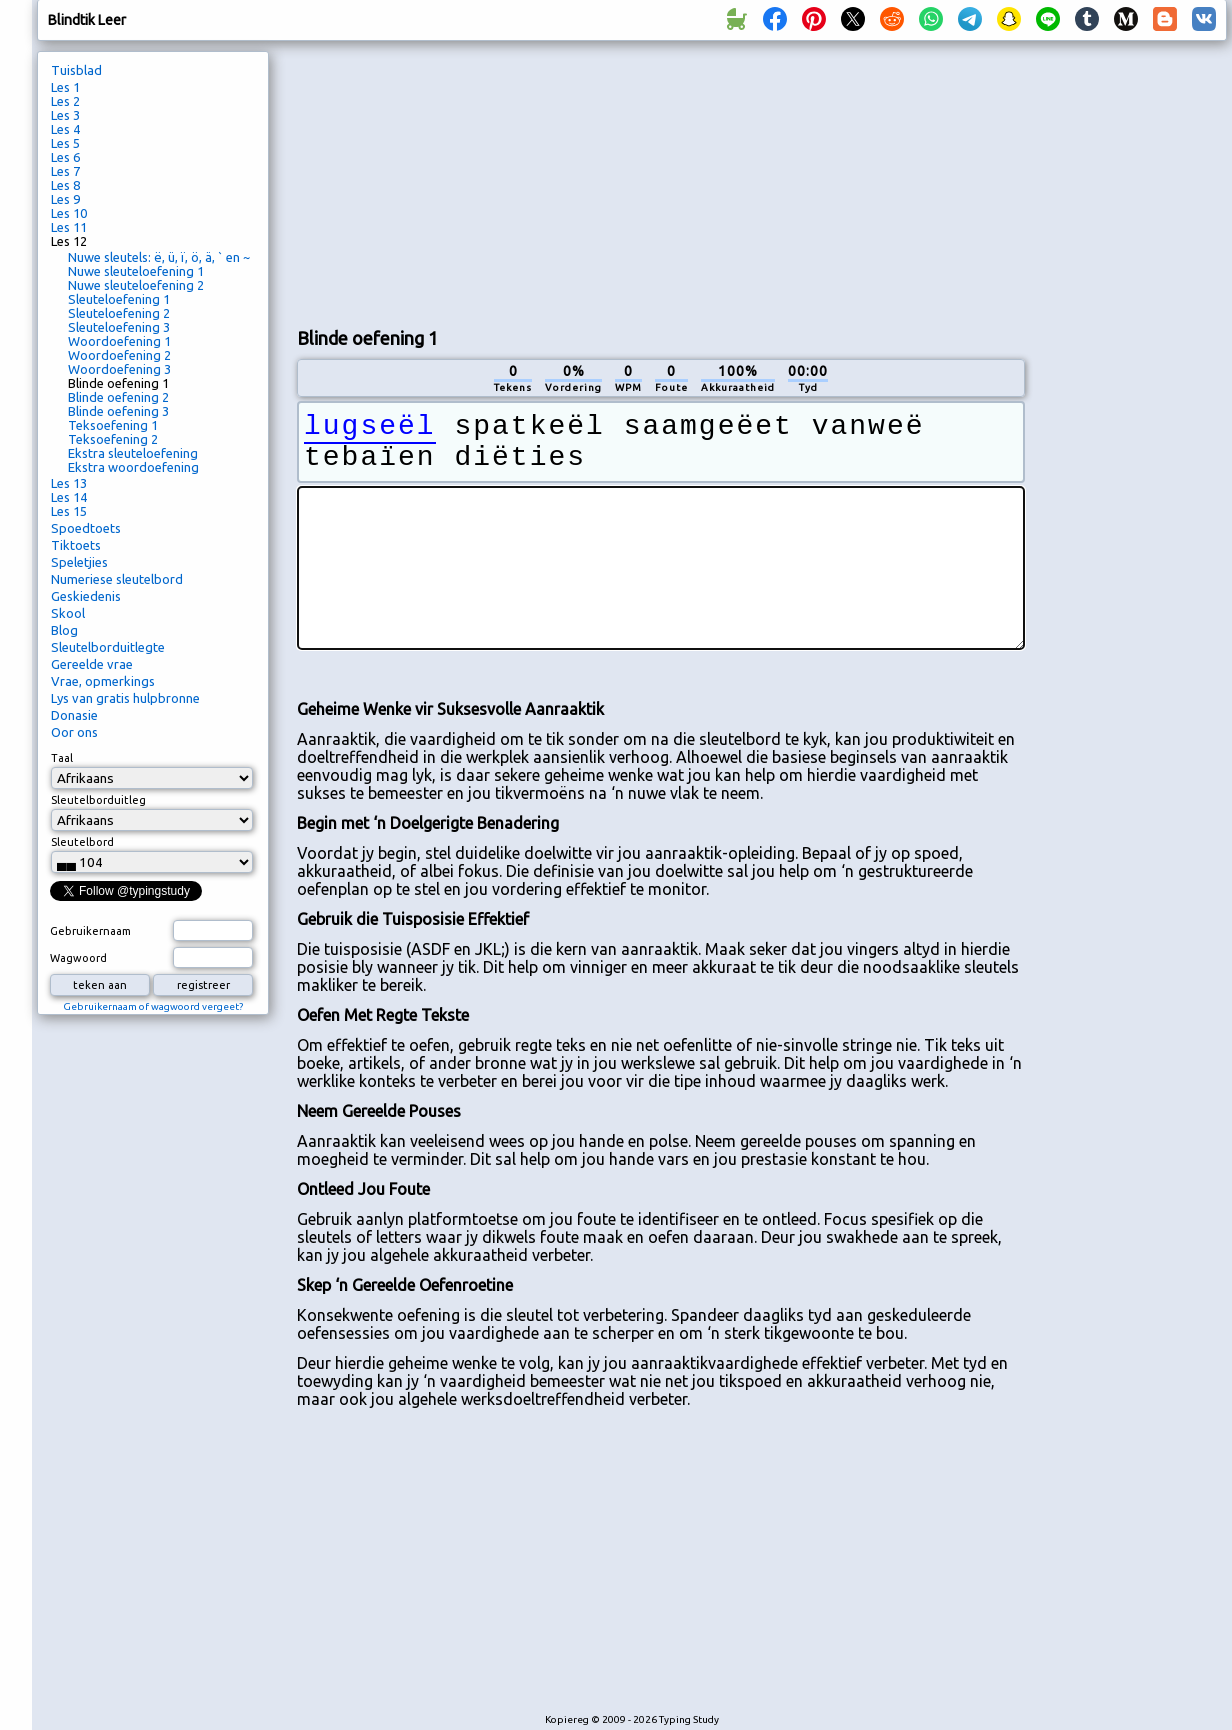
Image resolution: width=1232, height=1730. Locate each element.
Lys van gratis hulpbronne (125, 698)
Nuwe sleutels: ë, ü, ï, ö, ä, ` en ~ (159, 257)
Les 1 (65, 87)
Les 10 (69, 213)
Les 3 (65, 115)
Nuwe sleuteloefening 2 (136, 285)
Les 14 (69, 497)
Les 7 (65, 171)
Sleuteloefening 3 (119, 327)
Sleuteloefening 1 (119, 299)
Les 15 (69, 511)
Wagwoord (78, 958)
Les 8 (65, 185)
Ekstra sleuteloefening (133, 453)
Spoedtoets (86, 528)
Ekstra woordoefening (133, 467)
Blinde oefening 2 (118, 397)
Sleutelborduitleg (98, 800)
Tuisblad (76, 70)
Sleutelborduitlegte (108, 647)
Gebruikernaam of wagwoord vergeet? (153, 1006)
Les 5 (65, 143)
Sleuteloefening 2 (119, 313)
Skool (68, 613)
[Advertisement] (427, 181)
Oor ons (74, 732)
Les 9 (65, 199)
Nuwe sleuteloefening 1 (136, 271)
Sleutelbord (82, 842)
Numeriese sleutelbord (117, 579)
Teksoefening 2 (113, 439)
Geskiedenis (86, 596)
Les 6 (65, 157)
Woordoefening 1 (119, 341)
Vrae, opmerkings (103, 681)
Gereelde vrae (92, 664)
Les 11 (69, 227)
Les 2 (65, 101)
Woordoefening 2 (119, 355)
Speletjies (79, 562)
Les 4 (65, 129)
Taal (62, 758)
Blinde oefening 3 (118, 411)
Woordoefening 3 (119, 369)
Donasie (74, 715)
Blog (64, 630)
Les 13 (69, 483)
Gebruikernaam (90, 931)
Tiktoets (76, 545)
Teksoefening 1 (113, 425)
